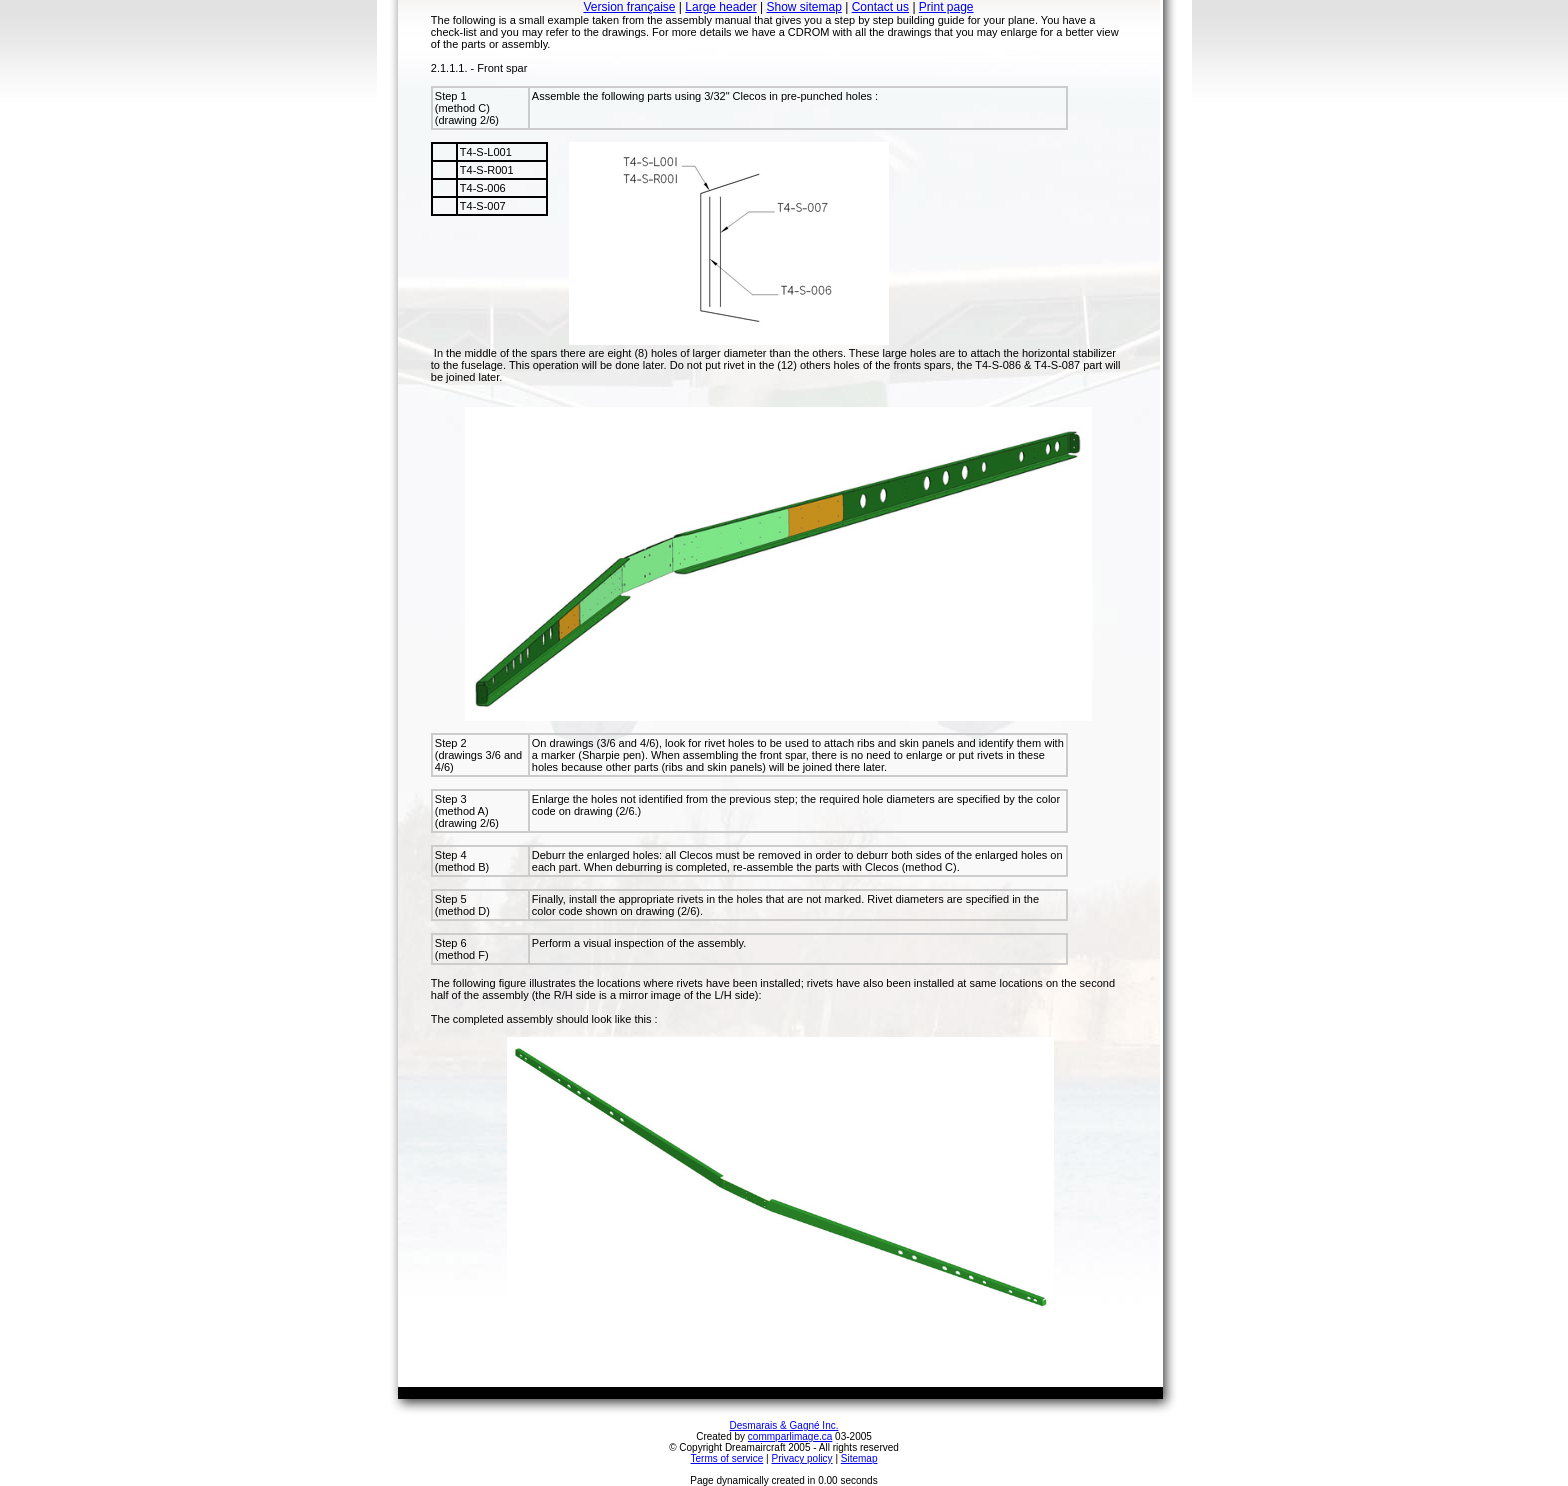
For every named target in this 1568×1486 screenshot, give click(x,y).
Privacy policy (801, 1458)
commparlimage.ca (790, 1436)
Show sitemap (804, 7)
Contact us (880, 7)
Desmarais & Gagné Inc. (784, 1425)
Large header (720, 7)
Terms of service (727, 1458)
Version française (629, 7)
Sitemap (859, 1458)
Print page (946, 7)
